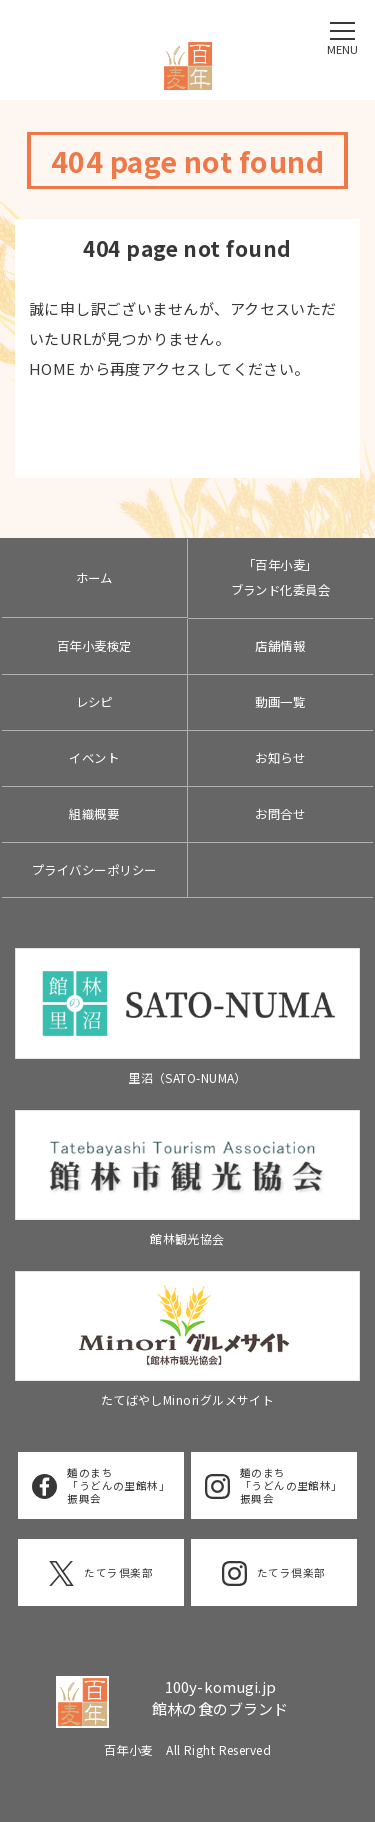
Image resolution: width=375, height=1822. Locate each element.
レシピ (94, 702)
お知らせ (280, 758)
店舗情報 (280, 646)
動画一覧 (280, 702)
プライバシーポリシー (94, 870)
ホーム (94, 578)
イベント (94, 758)
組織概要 (94, 814)
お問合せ (280, 814)
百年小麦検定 (94, 646)
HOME (52, 368)
